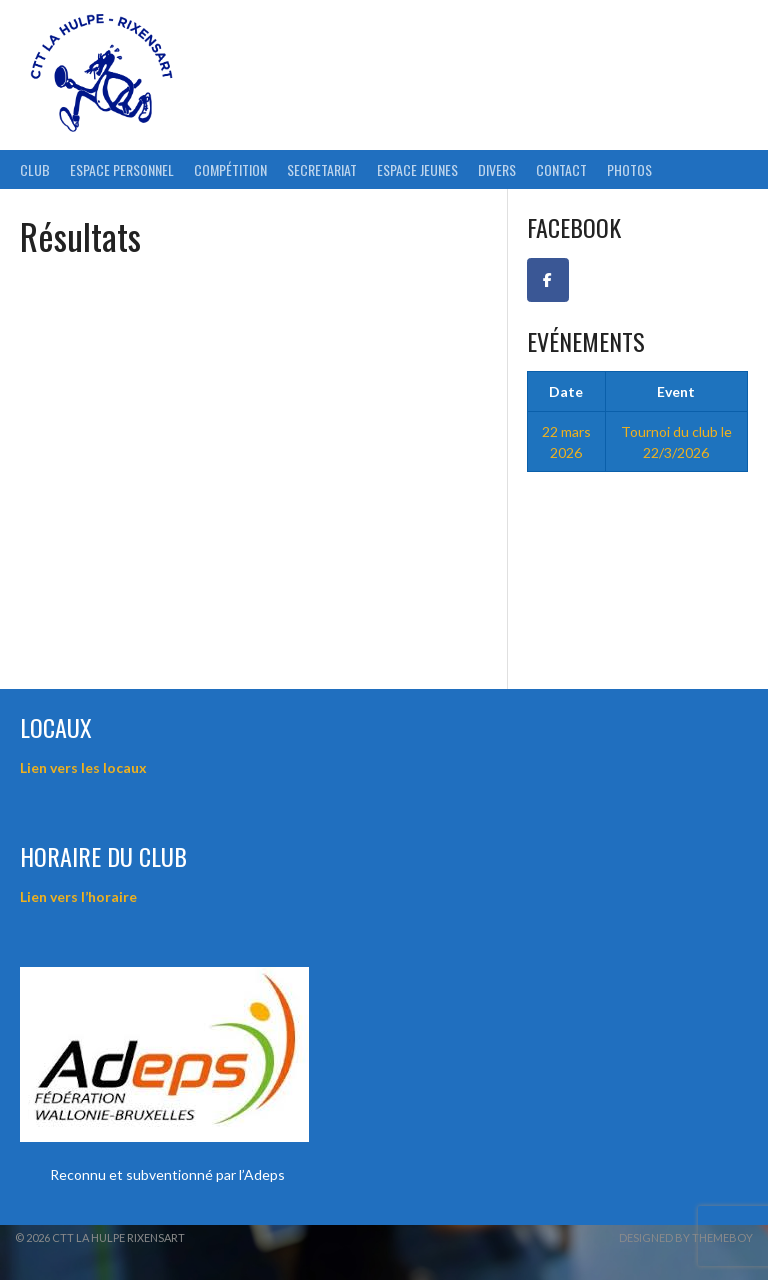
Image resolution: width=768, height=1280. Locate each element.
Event (676, 391)
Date (566, 391)
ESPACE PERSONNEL (122, 169)
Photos (629, 169)
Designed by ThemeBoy (686, 1237)
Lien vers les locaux (83, 767)
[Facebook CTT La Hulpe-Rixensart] (548, 280)
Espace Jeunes (417, 169)
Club (35, 169)
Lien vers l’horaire (78, 896)
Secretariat (322, 169)
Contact (561, 169)
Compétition (230, 169)
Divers (497, 169)
